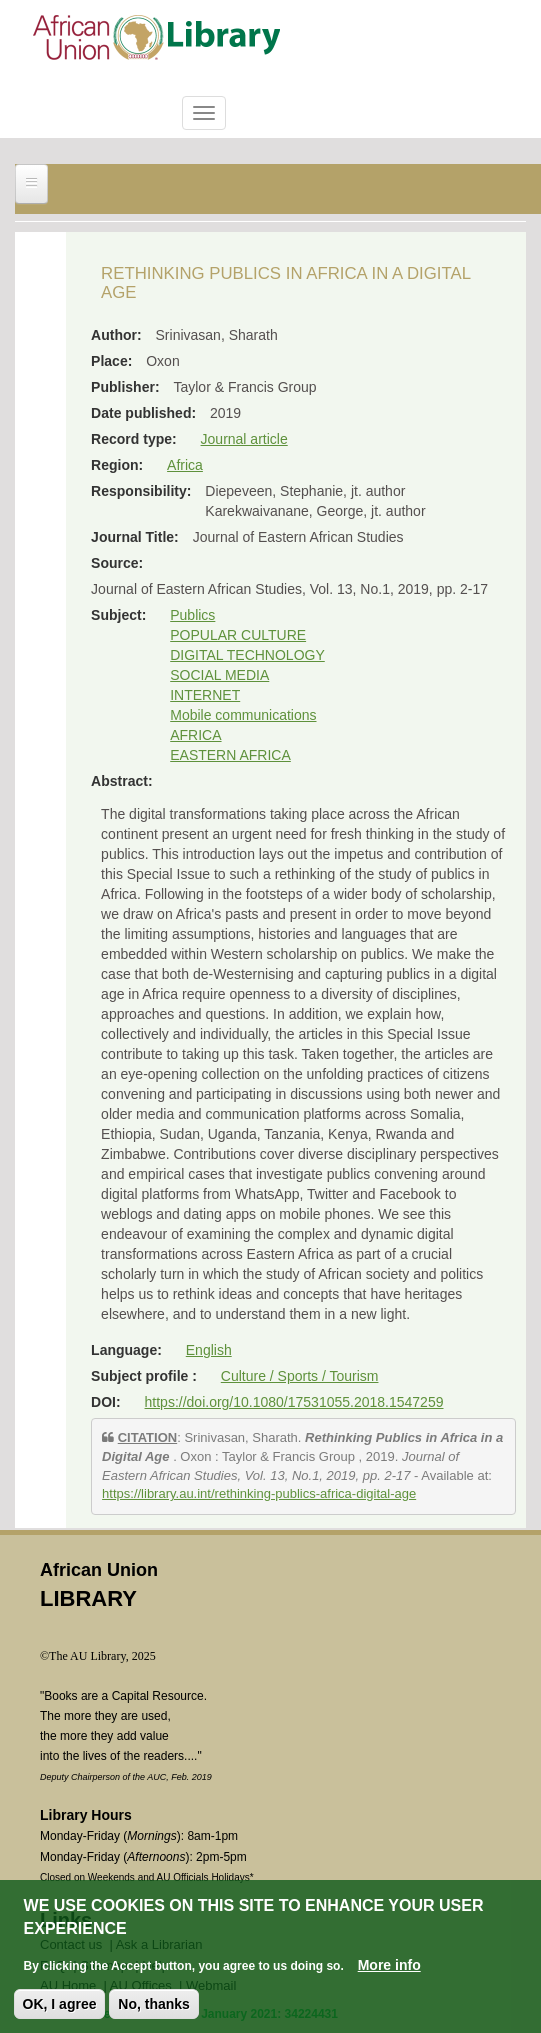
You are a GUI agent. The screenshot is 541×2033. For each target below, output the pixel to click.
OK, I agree (60, 2008)
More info (389, 1969)
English (209, 1350)
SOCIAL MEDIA (219, 675)
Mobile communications (243, 715)
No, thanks (154, 2008)
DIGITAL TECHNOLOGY (247, 655)
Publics (192, 615)
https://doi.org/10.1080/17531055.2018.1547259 (294, 1402)
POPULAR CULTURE (238, 635)
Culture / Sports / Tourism (300, 1376)
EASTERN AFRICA (230, 755)
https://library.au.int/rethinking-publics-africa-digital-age (259, 1493)
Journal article (244, 439)
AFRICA (195, 735)
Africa (185, 465)
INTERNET (205, 695)
